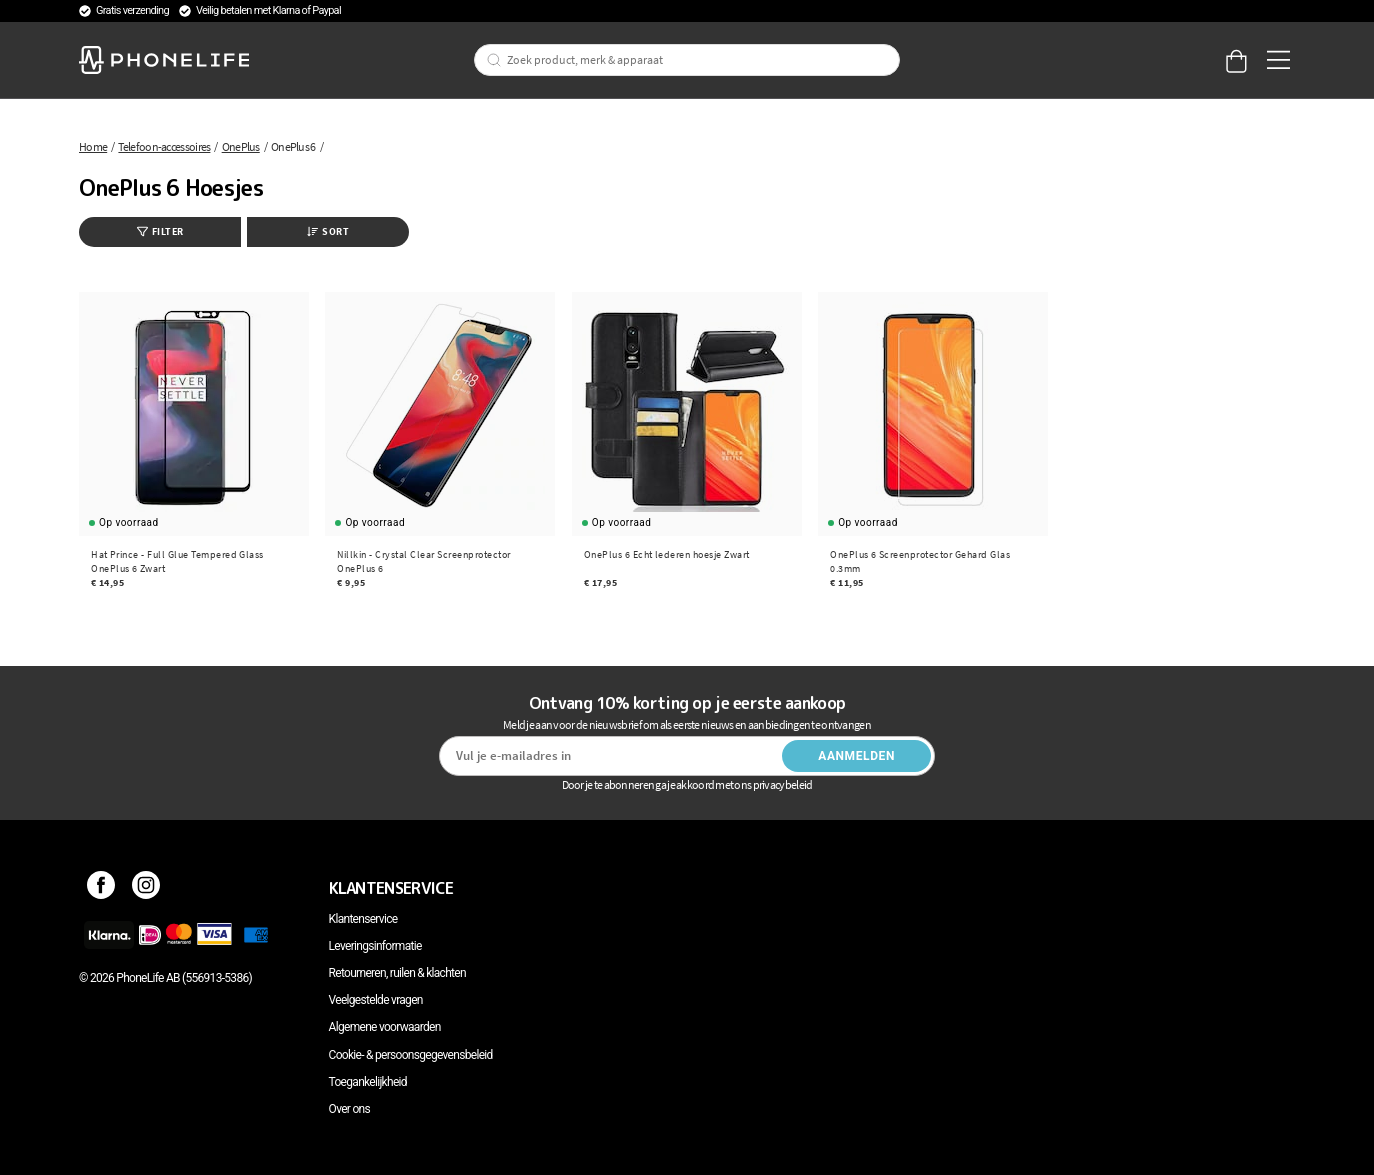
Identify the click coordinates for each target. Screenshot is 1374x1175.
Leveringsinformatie (375, 946)
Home (93, 146)
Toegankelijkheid (368, 1082)
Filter (160, 231)
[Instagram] (146, 888)
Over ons (349, 1109)
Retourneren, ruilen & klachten (397, 973)
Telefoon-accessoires (164, 146)
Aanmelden (856, 756)
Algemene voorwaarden (385, 1027)
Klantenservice (363, 919)
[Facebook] (101, 888)
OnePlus (241, 146)
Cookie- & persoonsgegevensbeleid (411, 1055)
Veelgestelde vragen (376, 1000)
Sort (328, 231)
